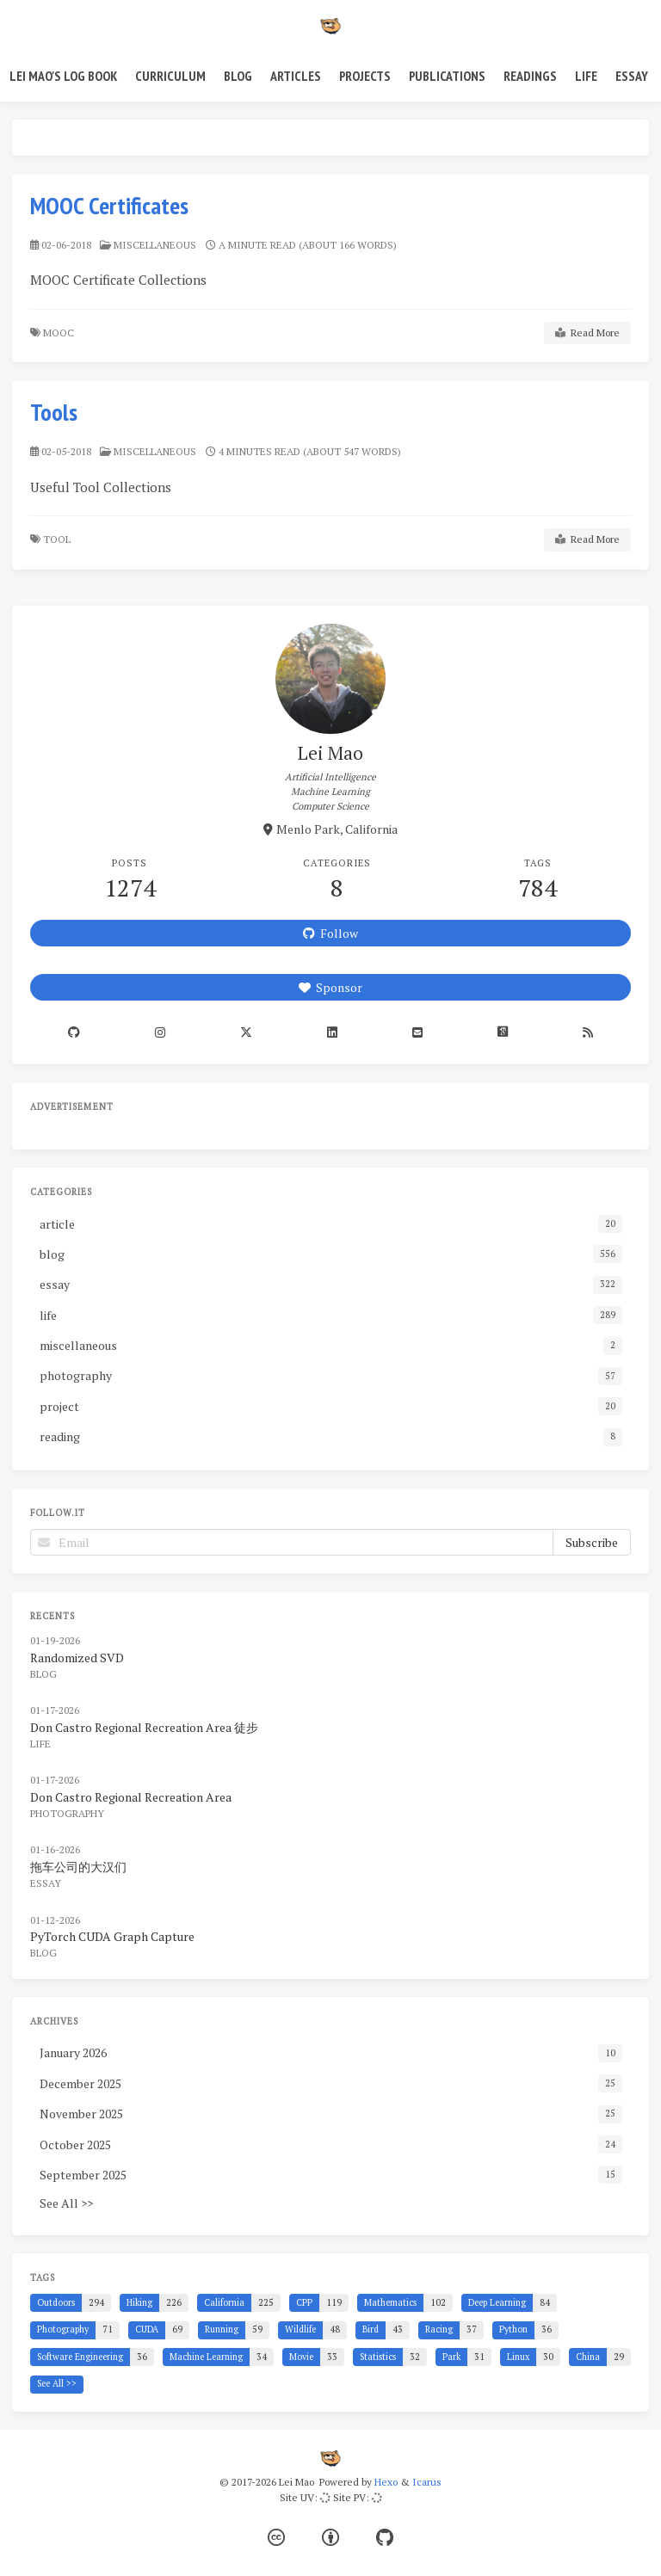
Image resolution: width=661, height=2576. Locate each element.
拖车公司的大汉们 (78, 1866)
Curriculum (170, 75)
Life (586, 75)
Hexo (386, 2481)
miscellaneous (155, 244)
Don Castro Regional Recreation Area (131, 1797)
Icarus (427, 2481)
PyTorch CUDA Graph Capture (112, 1936)
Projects (365, 75)
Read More (587, 333)
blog (43, 1673)
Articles (295, 75)
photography (67, 1813)
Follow (330, 933)
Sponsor (330, 987)
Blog (238, 75)
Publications (447, 75)
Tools (53, 412)
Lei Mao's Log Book (63, 75)
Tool (58, 539)
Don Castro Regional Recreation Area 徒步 (144, 1727)
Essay (631, 75)
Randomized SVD (77, 1657)
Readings (530, 75)
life (40, 1743)
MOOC (60, 332)
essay (45, 1883)
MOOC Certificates (109, 205)
